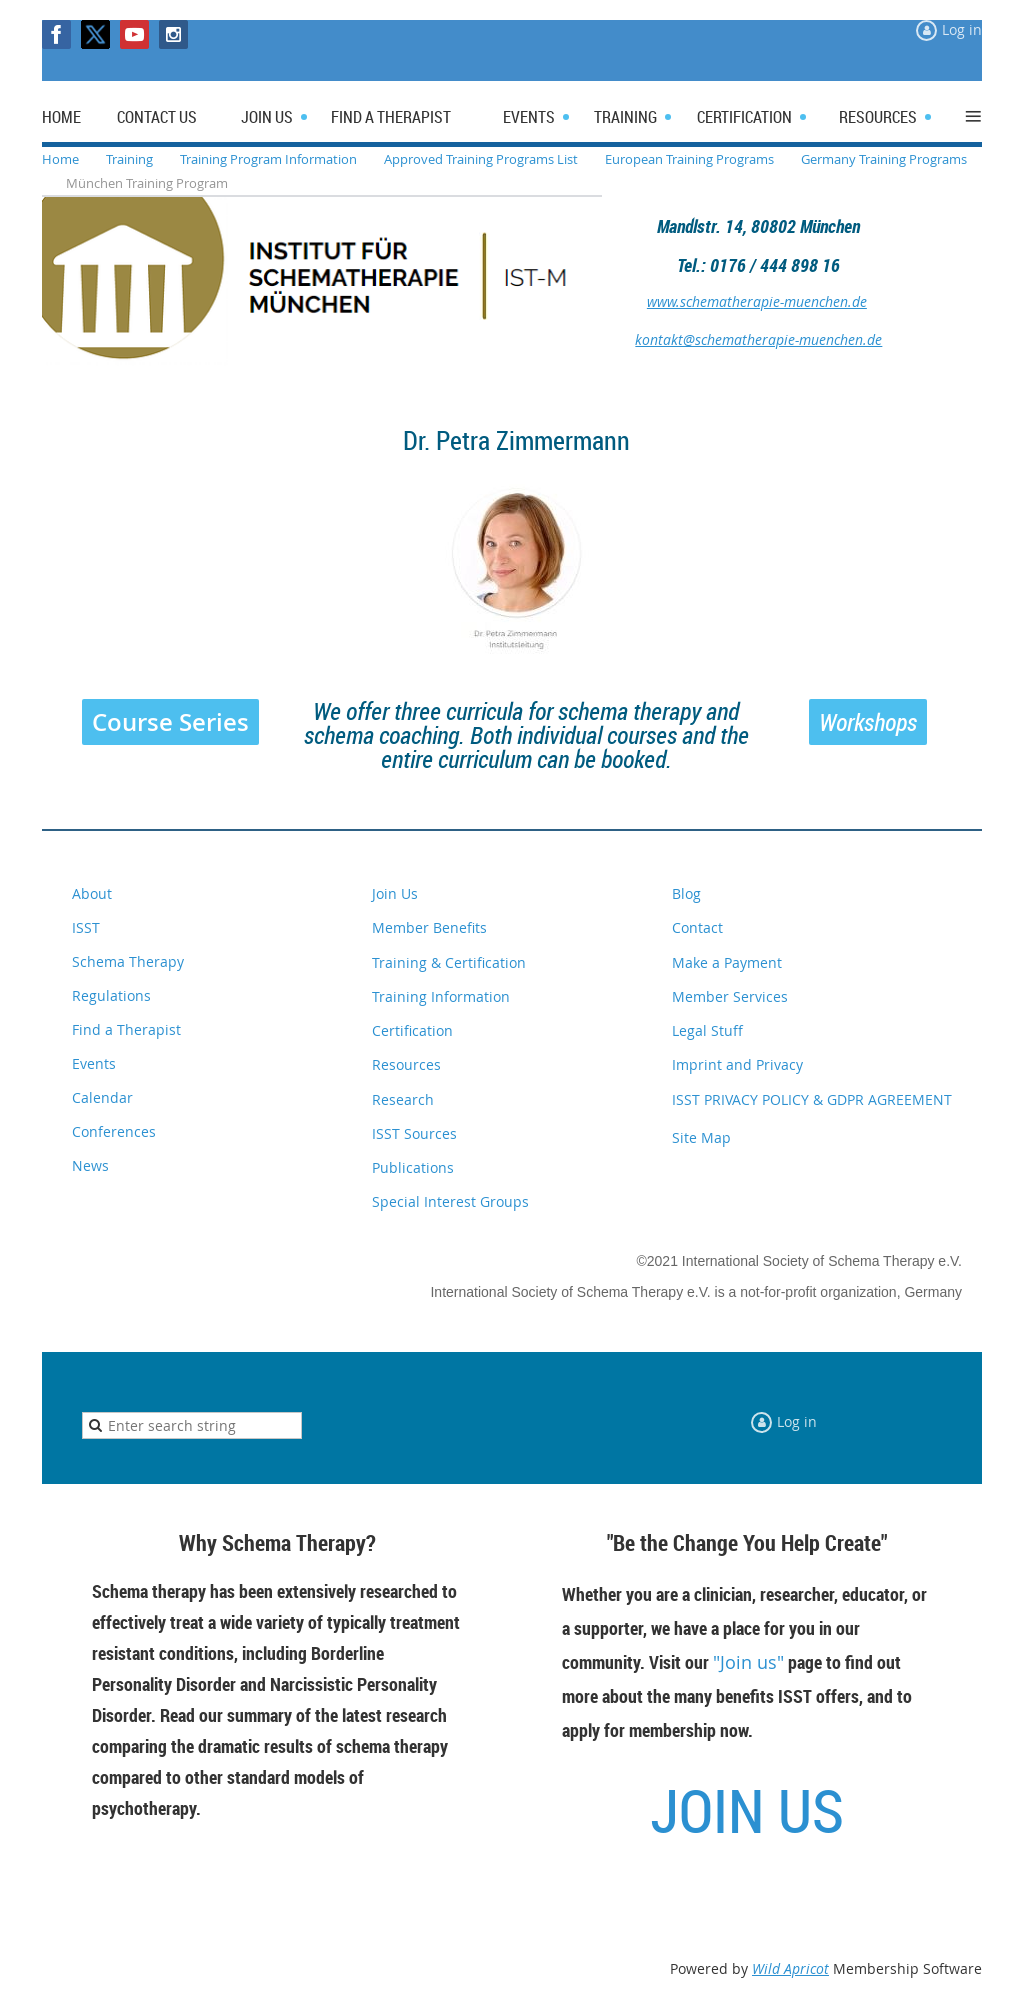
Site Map (701, 1137)
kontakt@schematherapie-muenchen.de (758, 339)
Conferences (114, 1131)
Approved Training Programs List (481, 159)
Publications (413, 1167)
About (92, 893)
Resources (406, 1064)
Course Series (170, 722)
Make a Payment (727, 962)
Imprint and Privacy (737, 1064)
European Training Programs (689, 159)
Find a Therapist (126, 1029)
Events (94, 1063)
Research (403, 1099)
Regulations (111, 995)
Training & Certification (449, 962)
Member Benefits (429, 927)
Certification (412, 1030)
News (90, 1165)
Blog (686, 893)
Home (60, 159)
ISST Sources (414, 1133)
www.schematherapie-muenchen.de (757, 301)
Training (129, 159)
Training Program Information (268, 159)
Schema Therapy (128, 961)
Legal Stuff (707, 1030)
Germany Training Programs (884, 159)
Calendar (102, 1097)
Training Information (441, 996)
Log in (962, 29)
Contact (697, 927)
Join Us (395, 893)
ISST (86, 927)
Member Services (730, 996)
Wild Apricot (790, 1968)
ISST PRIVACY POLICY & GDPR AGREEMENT (812, 1099)
